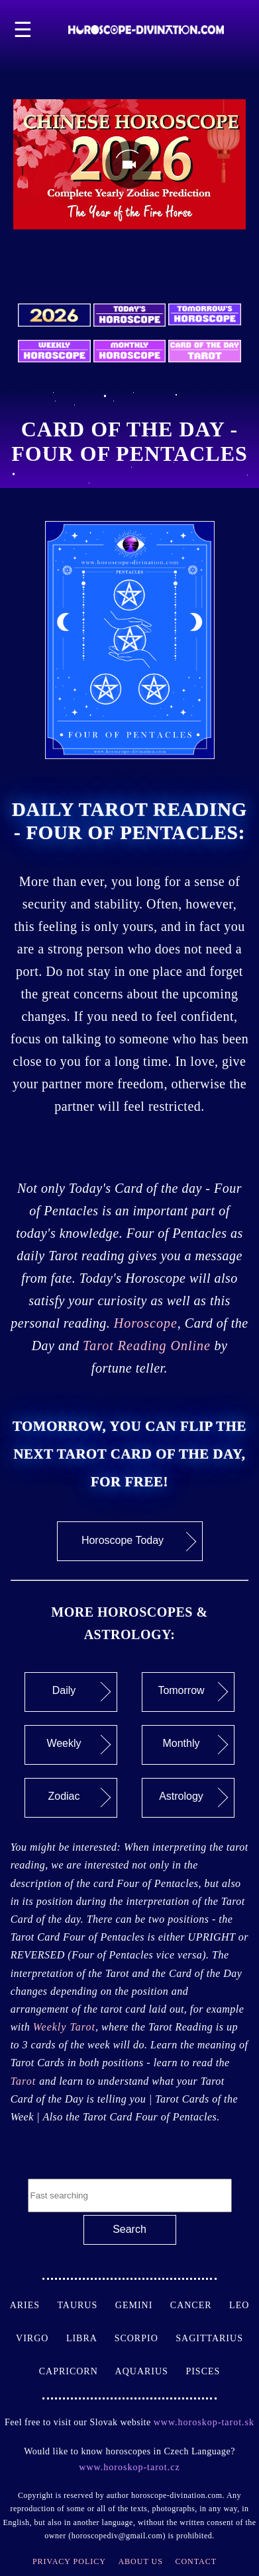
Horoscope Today (138, 1541)
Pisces (202, 2371)
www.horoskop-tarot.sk (204, 2422)
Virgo (41, 2338)
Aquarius (150, 2371)
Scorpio (145, 2338)
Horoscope (146, 1323)
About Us (140, 2561)
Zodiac (79, 1798)
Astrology (193, 1798)
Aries (34, 2305)
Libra (90, 2338)
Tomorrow (193, 1692)
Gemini (142, 2305)
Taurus (86, 2305)
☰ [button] (23, 30)
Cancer (199, 2305)
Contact (196, 2561)
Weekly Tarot (64, 2027)
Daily (81, 1692)
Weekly (78, 1745)
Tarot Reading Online (147, 1345)
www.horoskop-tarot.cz (129, 2467)
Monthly (195, 1745)
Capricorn (77, 2371)
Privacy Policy (69, 2561)
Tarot (25, 2081)
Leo (239, 2305)
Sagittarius (209, 2338)
